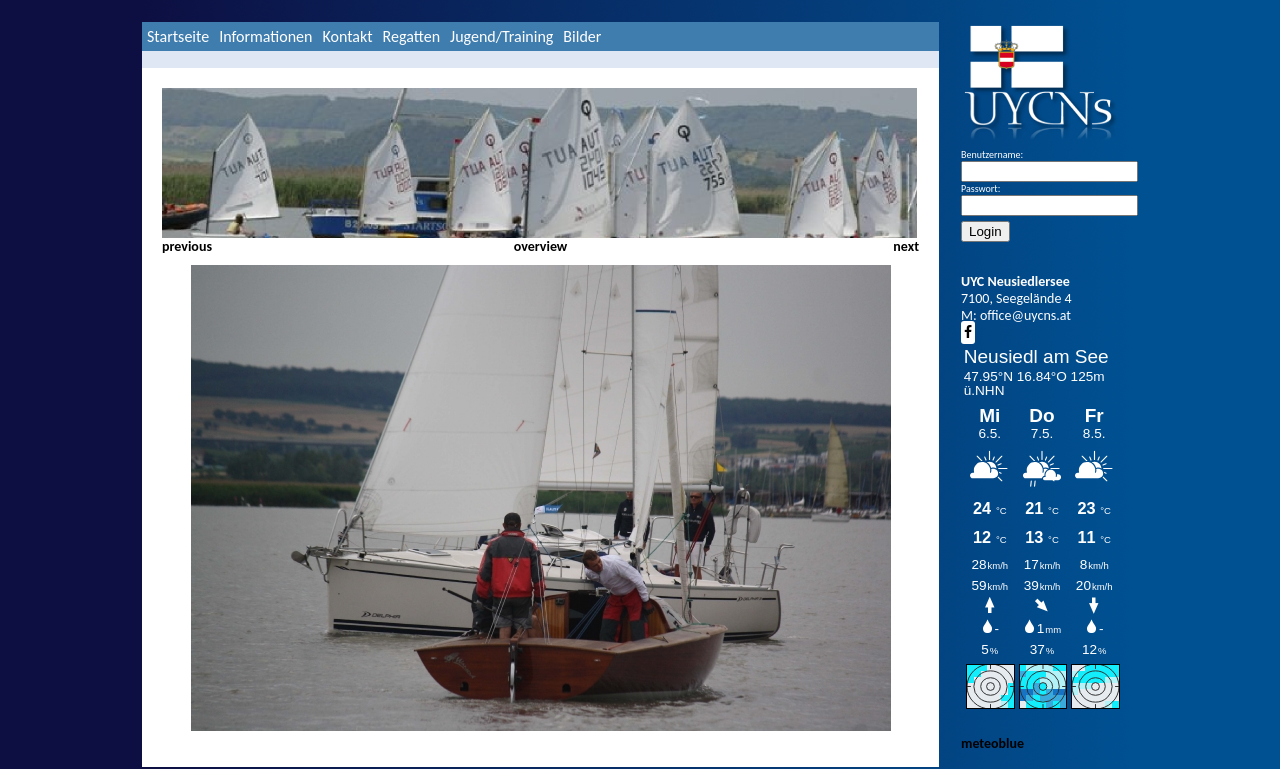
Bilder (582, 36)
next (906, 246)
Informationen (265, 36)
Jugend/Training (501, 36)
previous (187, 246)
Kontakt (347, 36)
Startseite (178, 36)
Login (985, 231)
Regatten (411, 36)
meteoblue (992, 743)
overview (541, 246)
